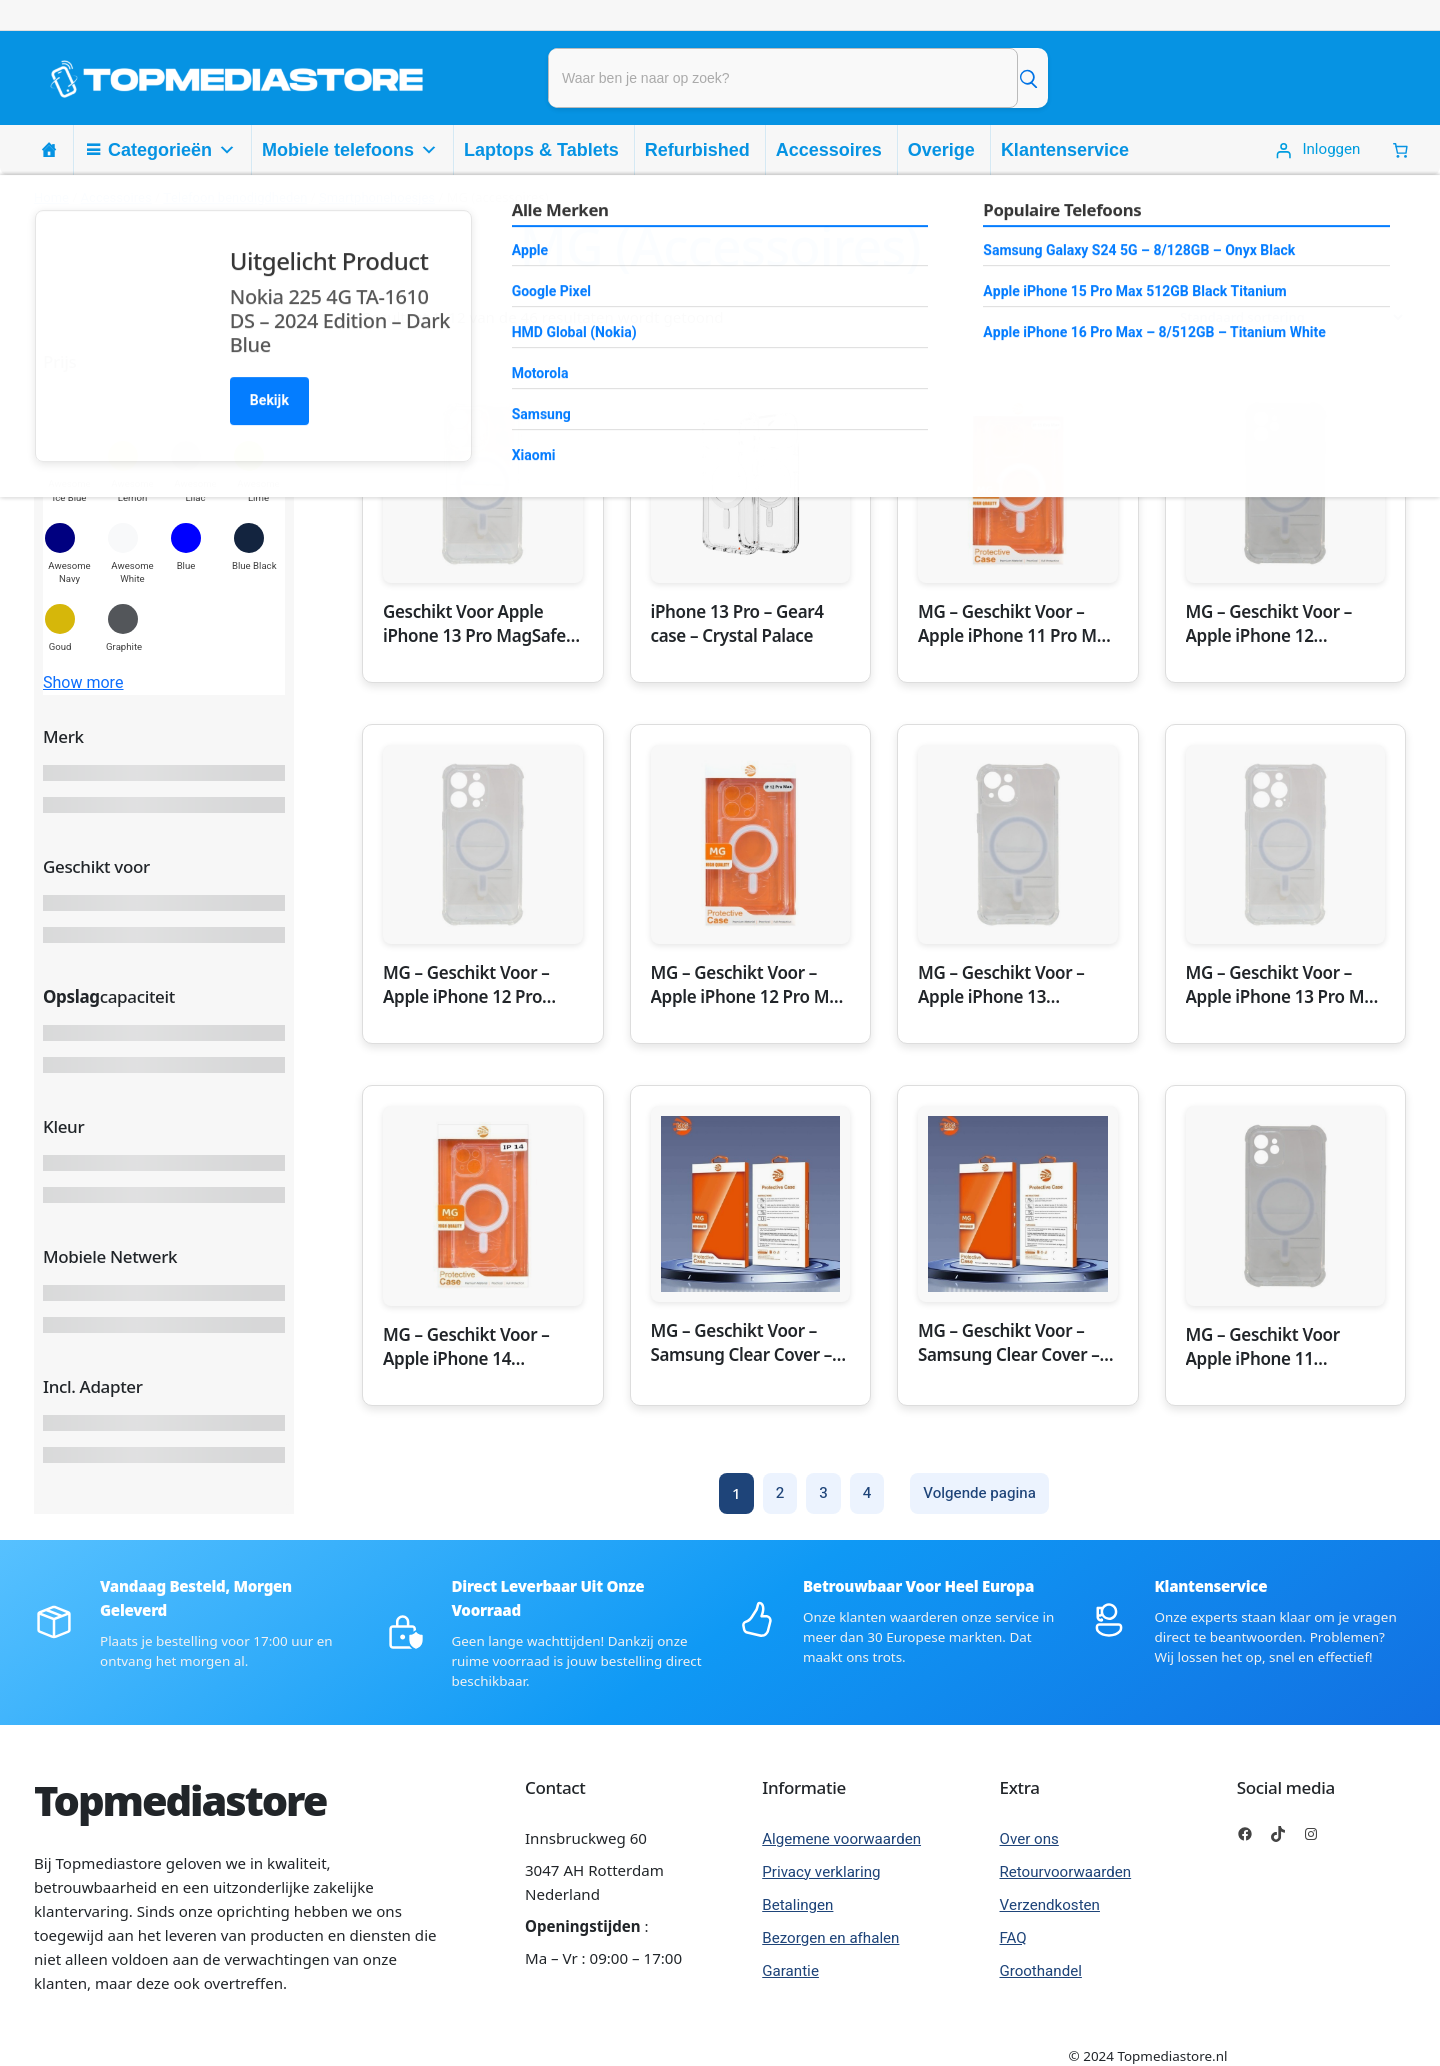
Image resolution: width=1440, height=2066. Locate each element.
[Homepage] (49, 150)
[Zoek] (1028, 78)
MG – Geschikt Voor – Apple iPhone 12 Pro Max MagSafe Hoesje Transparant (749, 985)
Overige (941, 150)
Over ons (1029, 1839)
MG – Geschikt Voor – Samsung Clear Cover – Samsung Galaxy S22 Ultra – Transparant (742, 1343)
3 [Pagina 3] (823, 1493)
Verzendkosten (1050, 1905)
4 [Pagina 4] (867, 1493)
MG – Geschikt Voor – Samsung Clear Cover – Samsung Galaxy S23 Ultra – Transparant (1009, 1343)
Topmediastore (180, 1800)
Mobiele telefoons (350, 150)
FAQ (1013, 1938)
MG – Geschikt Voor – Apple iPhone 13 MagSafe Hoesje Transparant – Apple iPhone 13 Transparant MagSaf (1007, 985)
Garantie (790, 1971)
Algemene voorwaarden (841, 1839)
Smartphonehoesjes (377, 197)
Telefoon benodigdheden (235, 197)
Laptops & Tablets (541, 150)
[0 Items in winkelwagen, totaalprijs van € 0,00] (1400, 150)
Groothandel (1041, 1971)
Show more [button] (83, 683)
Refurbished (697, 150)
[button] (69, 472)
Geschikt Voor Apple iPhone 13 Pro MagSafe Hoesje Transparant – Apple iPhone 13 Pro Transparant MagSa (474, 624)
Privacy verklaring (821, 1872)
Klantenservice (1065, 150)
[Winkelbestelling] (1284, 317)
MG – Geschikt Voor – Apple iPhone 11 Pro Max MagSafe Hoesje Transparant (1016, 624)
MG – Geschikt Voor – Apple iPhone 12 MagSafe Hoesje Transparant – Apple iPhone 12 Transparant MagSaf (1275, 624)
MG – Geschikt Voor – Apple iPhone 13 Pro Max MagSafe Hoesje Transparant (1284, 985)
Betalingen (797, 1905)
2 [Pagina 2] (780, 1493)
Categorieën (172, 150)
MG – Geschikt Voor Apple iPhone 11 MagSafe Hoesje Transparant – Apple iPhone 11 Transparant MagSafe (1275, 1347)
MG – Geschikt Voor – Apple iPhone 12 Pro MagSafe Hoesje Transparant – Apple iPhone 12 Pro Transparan (466, 985)
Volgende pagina (979, 1493)
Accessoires (829, 150)
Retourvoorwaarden (1066, 1872)
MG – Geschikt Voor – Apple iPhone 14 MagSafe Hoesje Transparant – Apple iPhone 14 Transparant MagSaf (472, 1347)
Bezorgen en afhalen (830, 1938)
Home (51, 197)
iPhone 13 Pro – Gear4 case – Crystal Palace (737, 623)
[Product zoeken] (783, 78)
